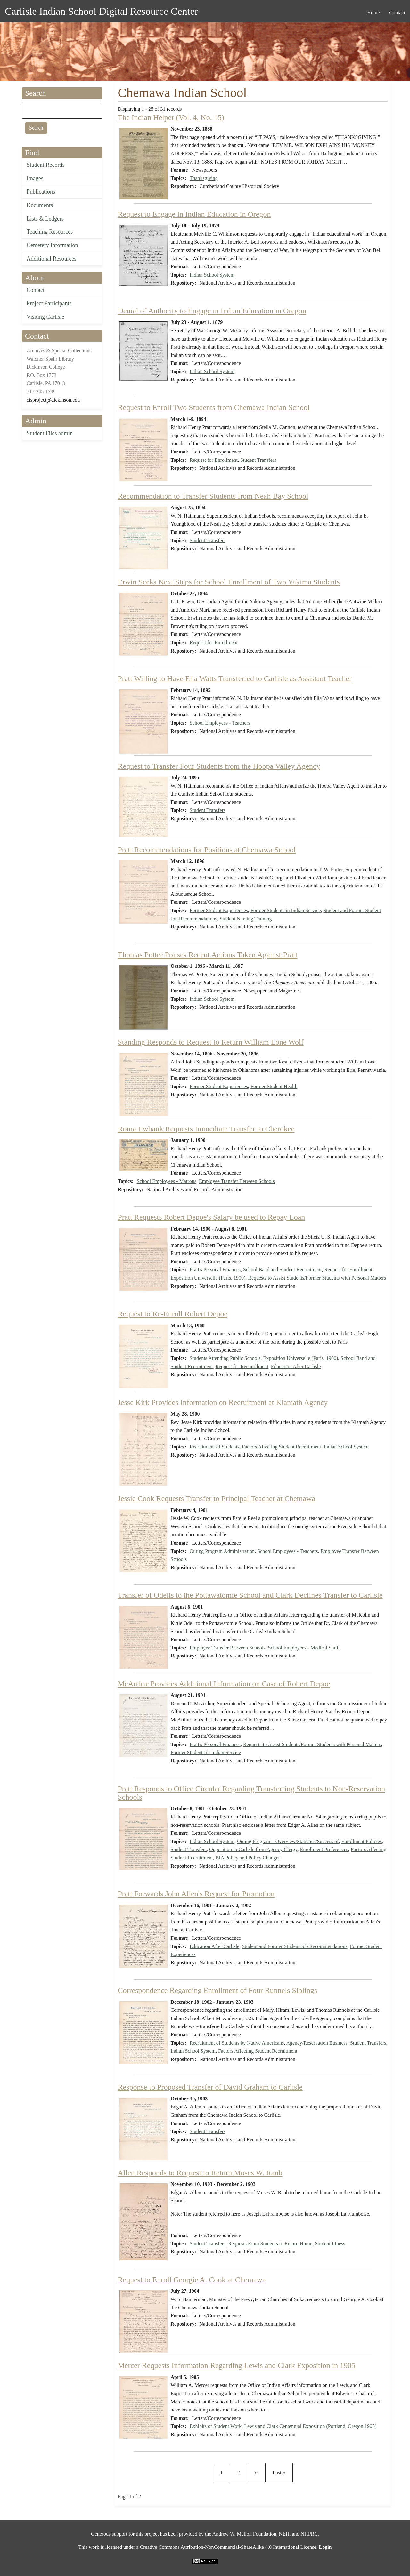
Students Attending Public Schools (225, 1358)
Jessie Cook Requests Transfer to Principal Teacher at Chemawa (216, 1498)
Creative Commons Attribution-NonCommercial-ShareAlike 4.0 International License (228, 2547)
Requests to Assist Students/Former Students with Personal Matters (317, 1277)
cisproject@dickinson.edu (53, 400)
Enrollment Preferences (324, 1849)
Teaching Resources (50, 232)
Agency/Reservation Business (317, 2043)
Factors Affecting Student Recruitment (281, 1446)
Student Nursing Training (246, 918)
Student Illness (330, 2243)
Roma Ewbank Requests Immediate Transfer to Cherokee (206, 1129)
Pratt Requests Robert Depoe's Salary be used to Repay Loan (211, 1217)
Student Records (46, 165)
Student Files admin (50, 433)
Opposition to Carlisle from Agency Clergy (253, 1849)
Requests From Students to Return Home (270, 2243)
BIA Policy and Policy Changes (247, 1857)
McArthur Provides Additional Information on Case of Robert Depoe (224, 1684)
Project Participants (49, 303)
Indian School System (212, 274)
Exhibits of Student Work (216, 2426)
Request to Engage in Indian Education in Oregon (194, 214)
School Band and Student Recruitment (282, 1269)
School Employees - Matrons (166, 1181)
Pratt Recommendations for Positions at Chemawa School (207, 850)
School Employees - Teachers (220, 723)
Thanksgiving (204, 178)
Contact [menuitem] (397, 12)
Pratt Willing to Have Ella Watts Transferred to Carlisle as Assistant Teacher (235, 678)
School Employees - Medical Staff (303, 1647)
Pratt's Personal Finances (215, 1269)
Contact (36, 290)
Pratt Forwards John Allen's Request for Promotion (196, 1894)
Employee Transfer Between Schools (237, 1181)
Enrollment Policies (361, 1841)
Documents (40, 205)
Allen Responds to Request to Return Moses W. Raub (200, 2173)
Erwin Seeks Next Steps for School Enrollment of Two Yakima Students (229, 582)
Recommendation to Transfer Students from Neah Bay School (213, 496)
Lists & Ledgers (45, 218)
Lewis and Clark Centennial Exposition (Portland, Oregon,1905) (310, 2426)
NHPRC (309, 2534)
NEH (284, 2534)
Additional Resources (51, 258)
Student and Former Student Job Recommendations (294, 1946)
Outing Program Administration (222, 1551)
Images (35, 178)
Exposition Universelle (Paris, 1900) (208, 1277)
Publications (41, 192)
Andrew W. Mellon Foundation (244, 2534)
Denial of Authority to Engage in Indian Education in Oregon (212, 311)
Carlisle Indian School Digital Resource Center (101, 11)
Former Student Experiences (219, 910)
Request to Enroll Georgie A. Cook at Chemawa (192, 2279)
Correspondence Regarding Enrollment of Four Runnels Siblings (217, 1990)
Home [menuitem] (373, 12)
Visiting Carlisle (45, 317)
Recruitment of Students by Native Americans (237, 2043)
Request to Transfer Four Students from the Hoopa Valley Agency (219, 766)
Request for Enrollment (214, 460)
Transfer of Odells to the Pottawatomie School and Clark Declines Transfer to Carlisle (250, 1595)
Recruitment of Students (215, 1446)
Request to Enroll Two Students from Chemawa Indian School (214, 407)
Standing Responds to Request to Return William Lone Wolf (211, 1042)
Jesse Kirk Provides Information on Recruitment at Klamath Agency (223, 1402)
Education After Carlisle (296, 1366)
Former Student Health (274, 1086)
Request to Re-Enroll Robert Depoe (173, 1314)
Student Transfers (258, 460)
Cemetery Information (52, 245)
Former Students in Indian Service (285, 910)
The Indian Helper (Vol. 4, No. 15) (171, 117)
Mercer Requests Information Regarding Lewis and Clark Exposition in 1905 (237, 2365)
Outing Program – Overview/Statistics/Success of (288, 1841)
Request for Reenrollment (241, 1366)
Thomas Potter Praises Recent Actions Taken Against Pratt (208, 955)
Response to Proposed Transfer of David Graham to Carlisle (210, 2087)
